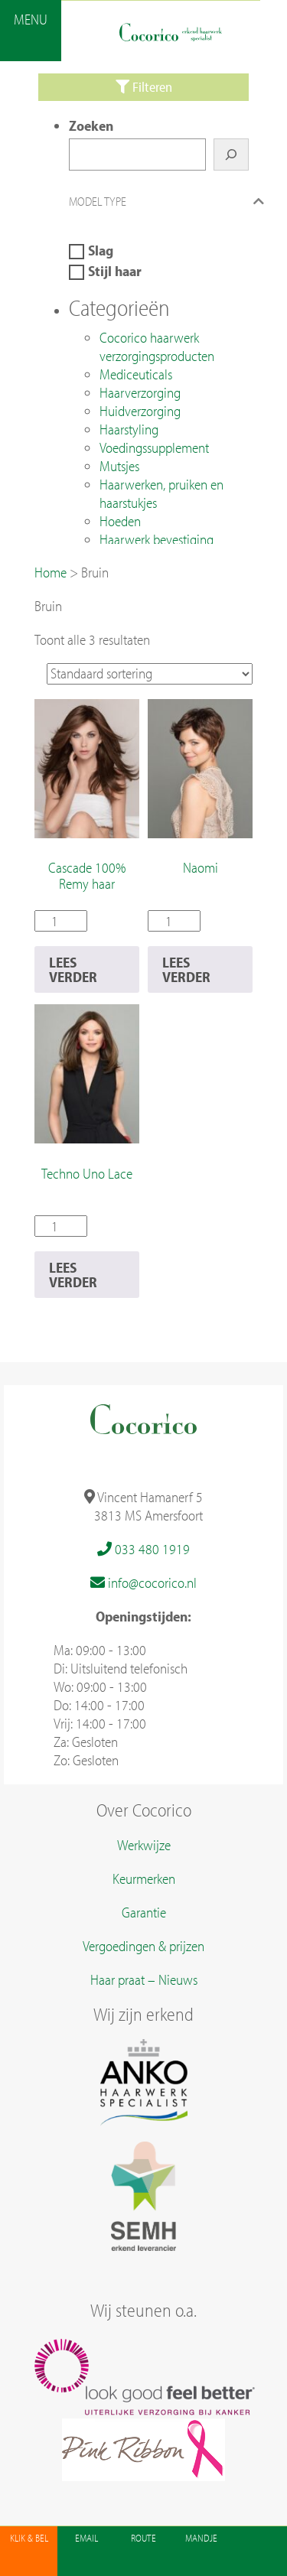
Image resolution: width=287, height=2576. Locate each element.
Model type (170, 201)
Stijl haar (115, 271)
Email (86, 2538)
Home (50, 572)
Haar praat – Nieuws (143, 1979)
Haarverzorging (140, 392)
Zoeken (91, 125)
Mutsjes (119, 466)
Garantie (144, 1912)
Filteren (144, 87)
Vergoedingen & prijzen (143, 1946)
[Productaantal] (60, 921)
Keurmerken (144, 1878)
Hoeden (120, 521)
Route (143, 2538)
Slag (100, 250)
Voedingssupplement (154, 447)
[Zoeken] (231, 154)
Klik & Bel (29, 2538)
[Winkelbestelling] (150, 674)
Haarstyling (128, 429)
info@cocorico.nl (143, 1582)
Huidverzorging (140, 411)
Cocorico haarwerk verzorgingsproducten (156, 346)
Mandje (201, 2538)
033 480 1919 (143, 1549)
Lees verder (73, 969)
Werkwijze (144, 1845)
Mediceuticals (135, 374)
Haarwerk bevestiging (156, 539)
